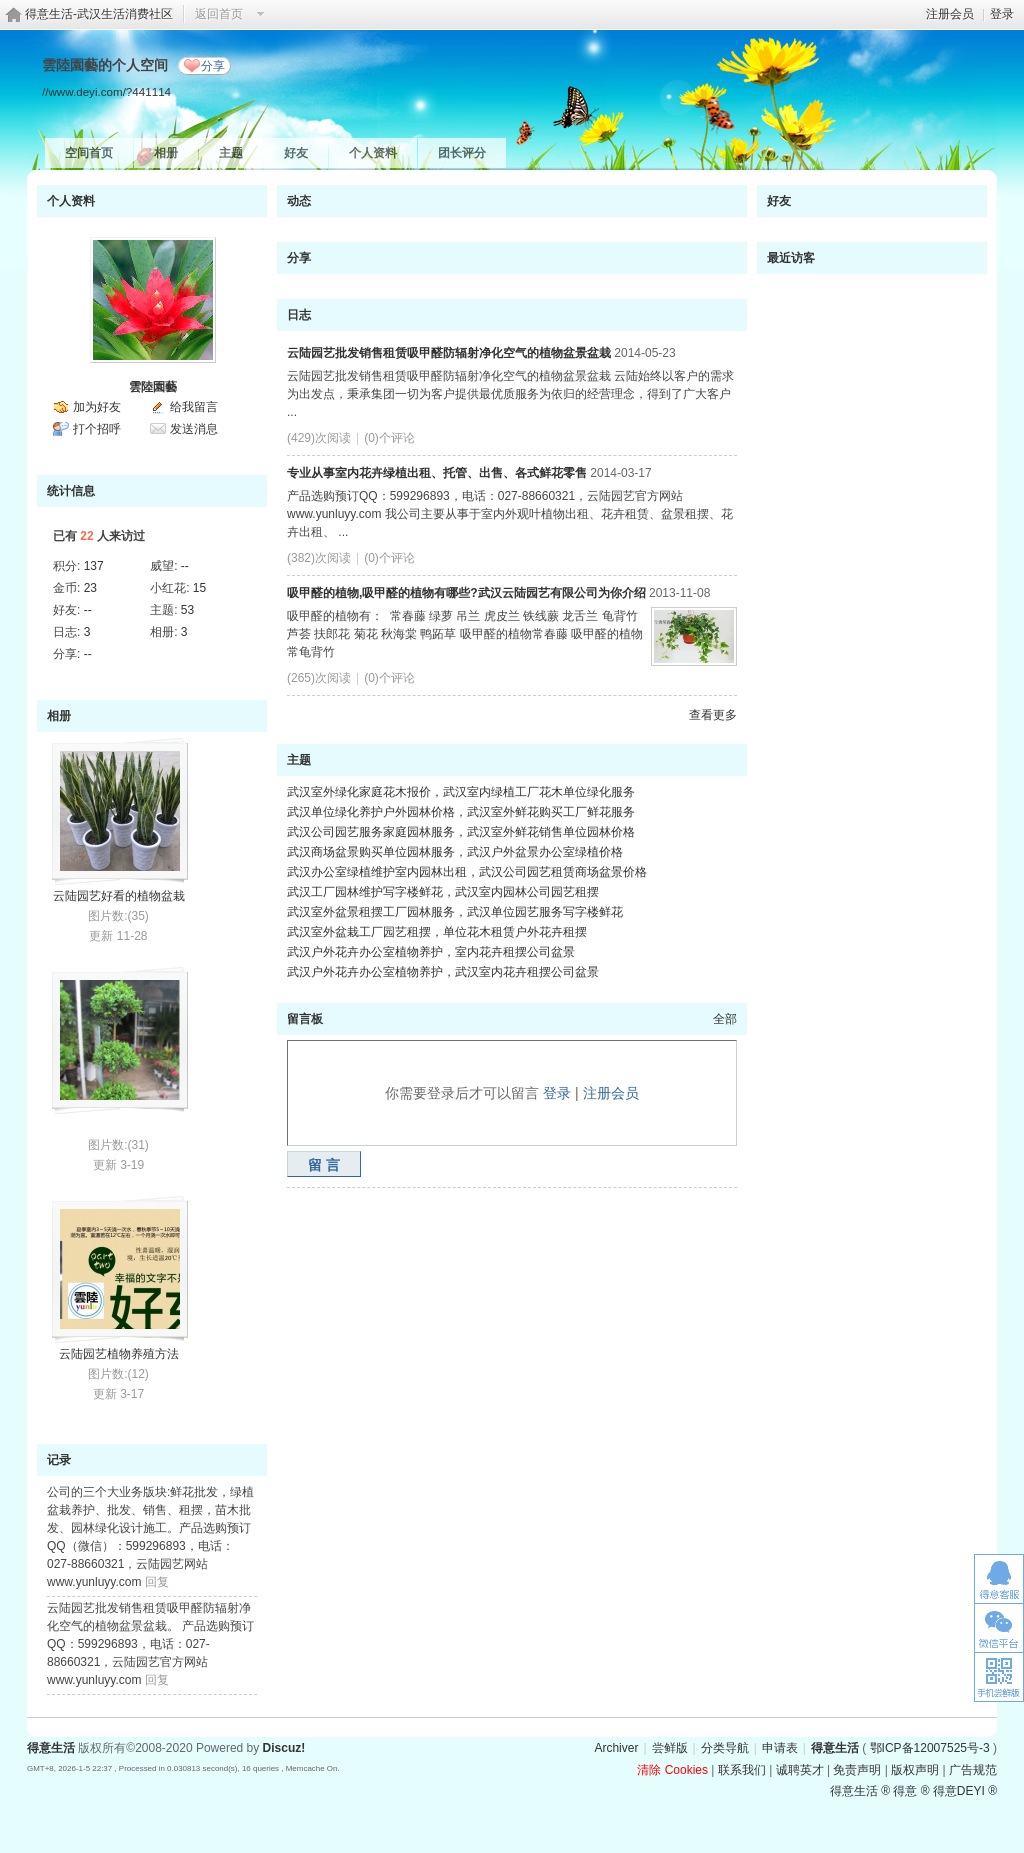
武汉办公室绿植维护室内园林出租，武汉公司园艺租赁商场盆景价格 (467, 872)
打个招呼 (97, 429)
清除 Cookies (672, 1770)
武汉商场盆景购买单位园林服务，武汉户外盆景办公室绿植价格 (455, 852)
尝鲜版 (670, 1748)
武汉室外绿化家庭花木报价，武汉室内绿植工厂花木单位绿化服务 (461, 792)
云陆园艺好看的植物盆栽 (119, 896)
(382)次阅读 (319, 558)
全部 (725, 1019)
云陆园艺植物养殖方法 (119, 1354)
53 (187, 610)
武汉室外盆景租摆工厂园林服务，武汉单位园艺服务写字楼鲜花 (455, 912)
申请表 (780, 1748)
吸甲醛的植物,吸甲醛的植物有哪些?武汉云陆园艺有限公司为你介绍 (466, 593)
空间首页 (89, 153)
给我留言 (194, 407)
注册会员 (950, 14)
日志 (299, 315)
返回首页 (219, 14)
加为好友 (97, 407)
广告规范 (973, 1770)
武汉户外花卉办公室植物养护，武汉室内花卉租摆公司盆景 (443, 972)
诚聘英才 (800, 1770)
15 (199, 588)
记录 (59, 1460)
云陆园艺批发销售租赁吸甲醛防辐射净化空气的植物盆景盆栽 (449, 353)
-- (185, 566)
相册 (166, 153)
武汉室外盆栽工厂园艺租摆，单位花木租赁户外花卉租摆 (437, 932)
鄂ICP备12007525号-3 (930, 1748)
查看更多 (713, 715)
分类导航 (725, 1748)
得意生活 (835, 1748)
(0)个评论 (389, 438)
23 (90, 588)
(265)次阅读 (319, 678)
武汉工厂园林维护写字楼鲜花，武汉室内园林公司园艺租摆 (443, 892)
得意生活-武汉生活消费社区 (99, 14)
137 (94, 566)
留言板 (305, 1019)
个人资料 (373, 153)
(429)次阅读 (319, 438)
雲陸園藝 (153, 387)
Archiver (616, 1748)
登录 (1002, 14)
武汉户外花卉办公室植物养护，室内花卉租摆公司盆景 (431, 952)
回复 (157, 1582)
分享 (213, 66)
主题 (231, 153)
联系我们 (742, 1770)
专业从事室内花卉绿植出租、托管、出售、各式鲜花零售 (437, 473)
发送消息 (194, 429)
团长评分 (462, 153)
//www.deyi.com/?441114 (106, 91)
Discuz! (284, 1748)
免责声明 (857, 1770)
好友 (296, 153)
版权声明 (915, 1770)
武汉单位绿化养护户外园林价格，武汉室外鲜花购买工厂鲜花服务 (461, 812)
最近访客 (791, 258)
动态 (299, 201)
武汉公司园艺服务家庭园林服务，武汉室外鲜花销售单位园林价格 (461, 832)
